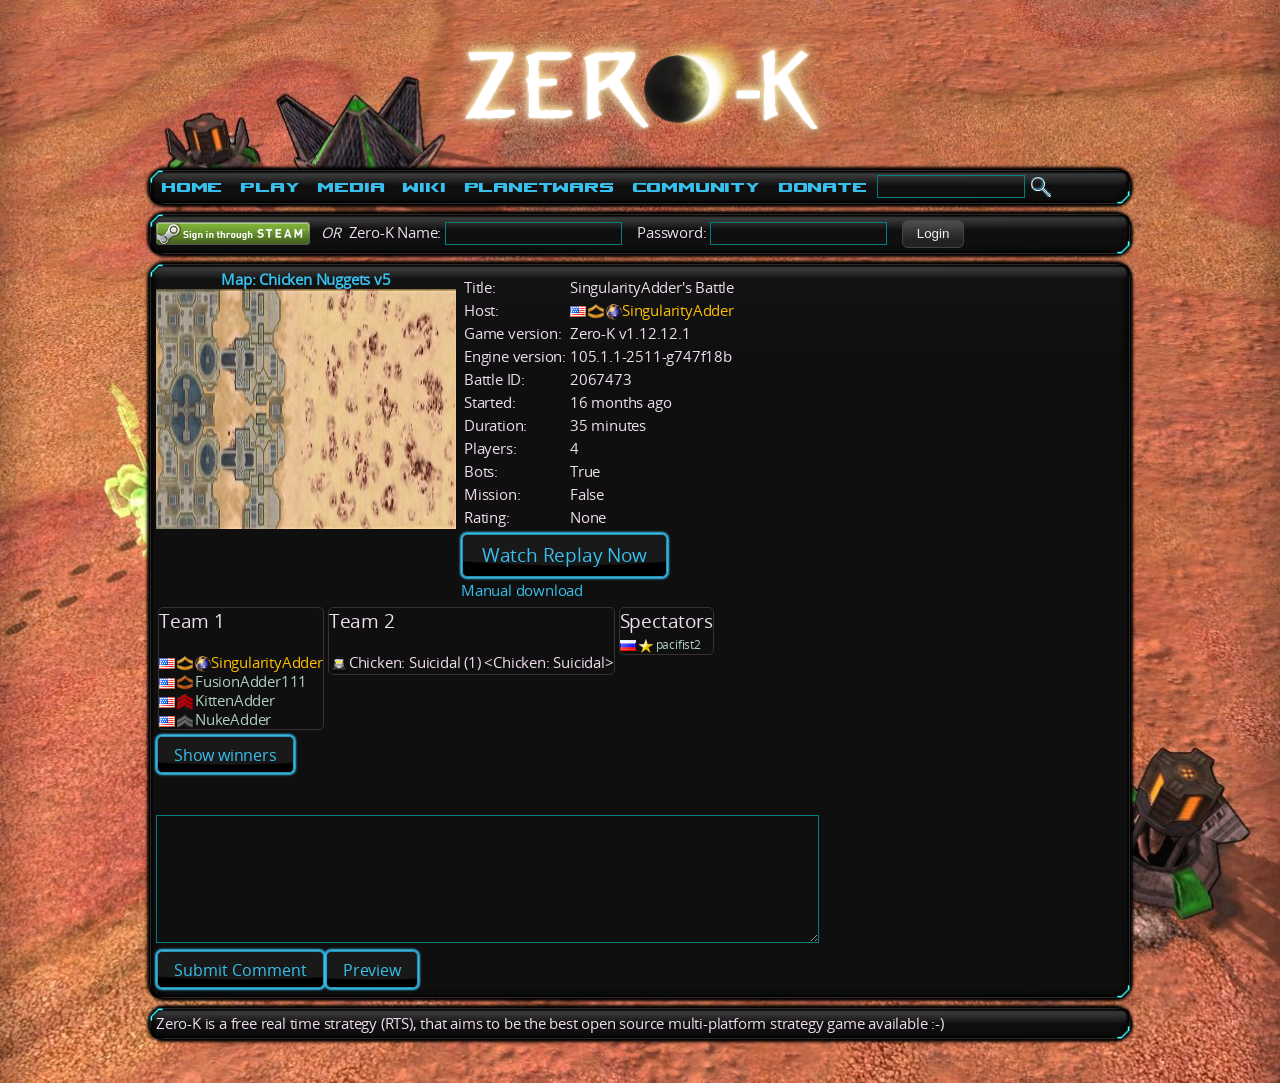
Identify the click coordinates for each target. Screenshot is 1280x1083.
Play (269, 187)
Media (350, 187)
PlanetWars (539, 187)
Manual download (522, 590)
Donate (822, 187)
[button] (932, 234)
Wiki (423, 187)
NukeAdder (233, 719)
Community (696, 187)
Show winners (225, 755)
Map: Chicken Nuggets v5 (305, 279)
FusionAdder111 (251, 681)
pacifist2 (678, 644)
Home (191, 187)
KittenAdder (235, 700)
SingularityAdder (678, 310)
